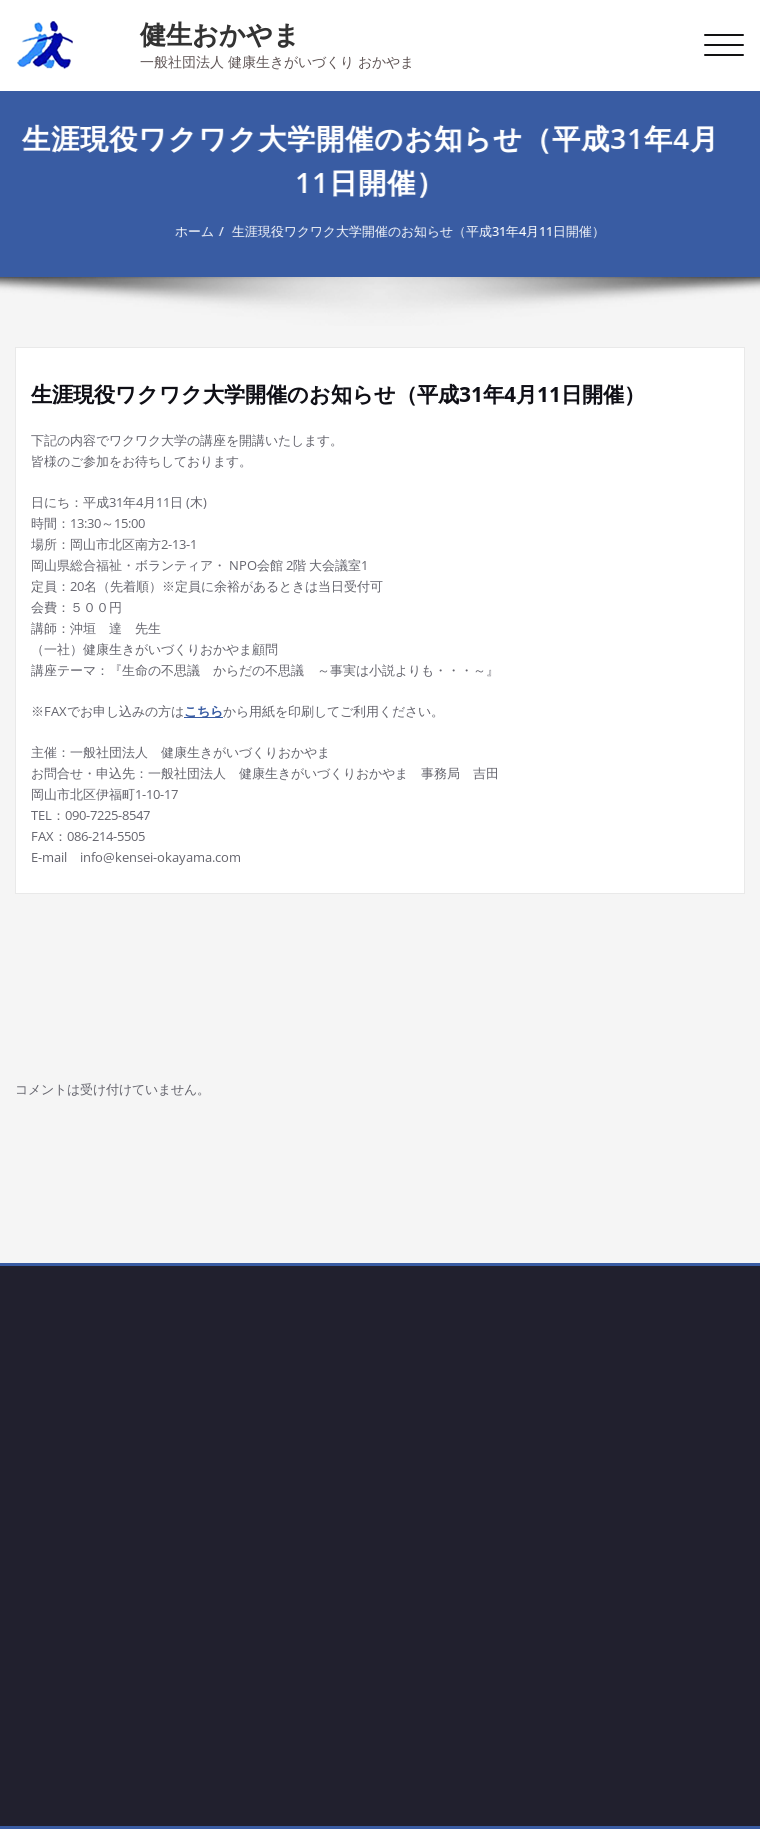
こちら (203, 711)
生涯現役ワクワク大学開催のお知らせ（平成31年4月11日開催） (413, 231)
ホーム (189, 231)
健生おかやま (220, 34)
